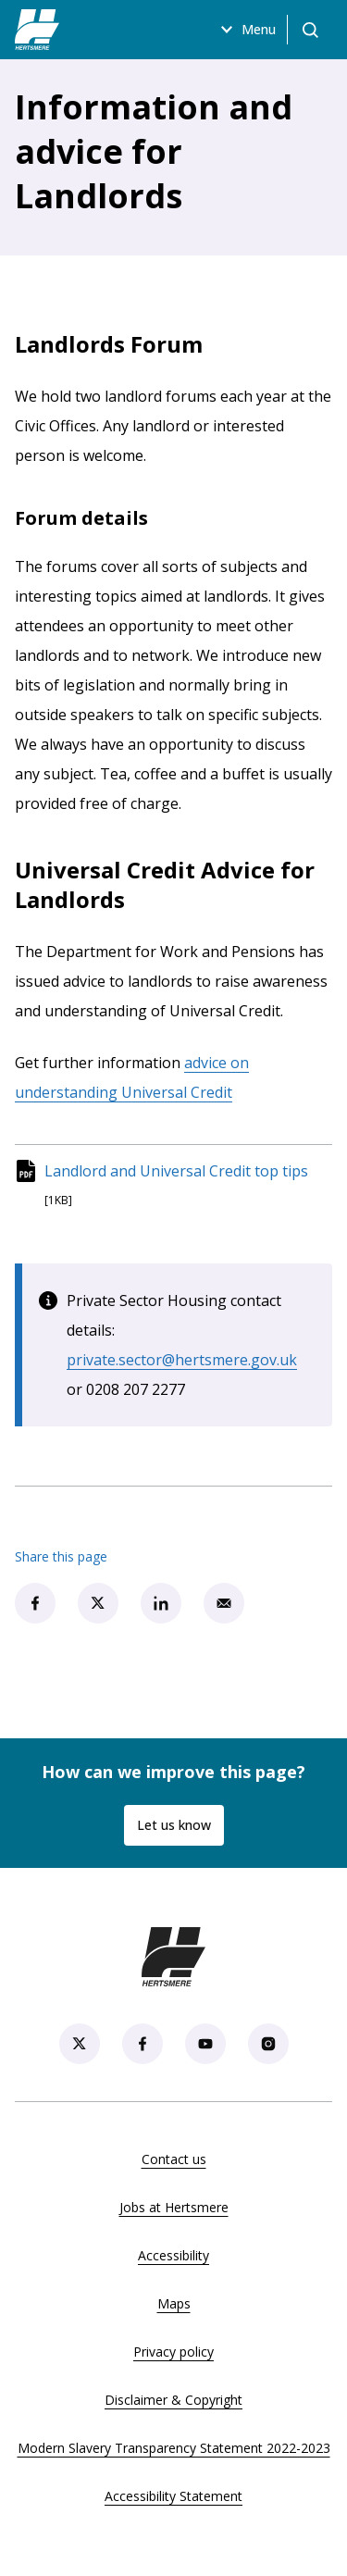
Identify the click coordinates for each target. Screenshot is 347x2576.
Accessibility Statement (173, 2496)
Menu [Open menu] (246, 30)
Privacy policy (173, 2351)
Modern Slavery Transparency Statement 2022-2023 (174, 2448)
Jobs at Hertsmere (174, 2207)
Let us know (174, 1825)
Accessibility (173, 2255)
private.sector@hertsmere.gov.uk (182, 1360)
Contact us (174, 2159)
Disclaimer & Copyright (173, 2399)
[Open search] (310, 29)
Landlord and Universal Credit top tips (176, 1170)
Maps (174, 2303)
